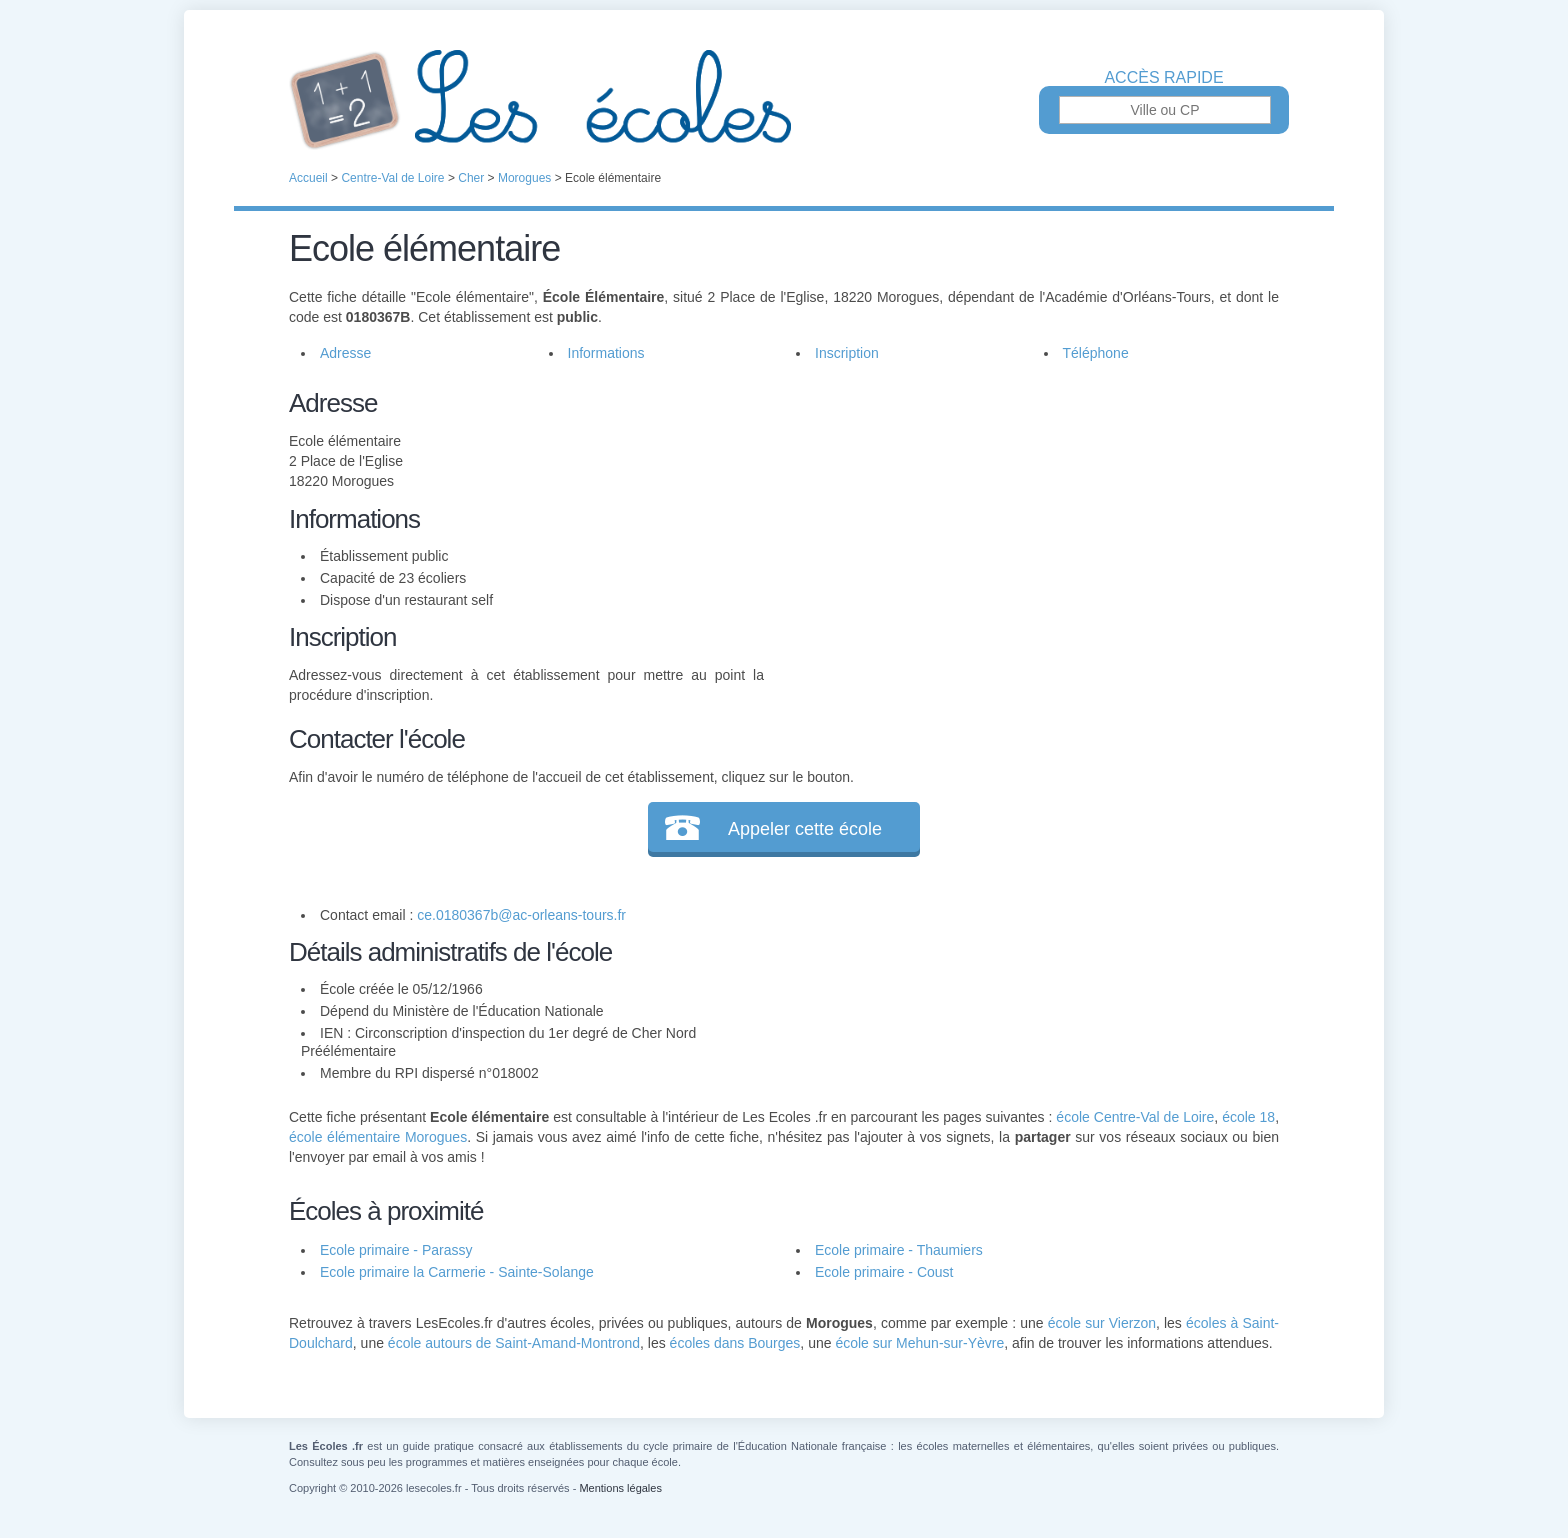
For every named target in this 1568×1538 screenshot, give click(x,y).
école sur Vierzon (1102, 1323)
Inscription (847, 353)
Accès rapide (1163, 78)
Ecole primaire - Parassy (396, 1250)
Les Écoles (784, 100)
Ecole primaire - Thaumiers (899, 1250)
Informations (606, 353)
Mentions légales (620, 1488)
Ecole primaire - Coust (884, 1272)
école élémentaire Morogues (378, 1137)
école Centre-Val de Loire (1135, 1117)
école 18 (1248, 1117)
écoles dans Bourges (735, 1343)
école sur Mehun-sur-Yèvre (919, 1343)
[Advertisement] (1022, 524)
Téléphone (1096, 353)
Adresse (345, 353)
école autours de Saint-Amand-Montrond (514, 1343)
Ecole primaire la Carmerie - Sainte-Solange (457, 1272)
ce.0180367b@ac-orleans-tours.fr (521, 915)
